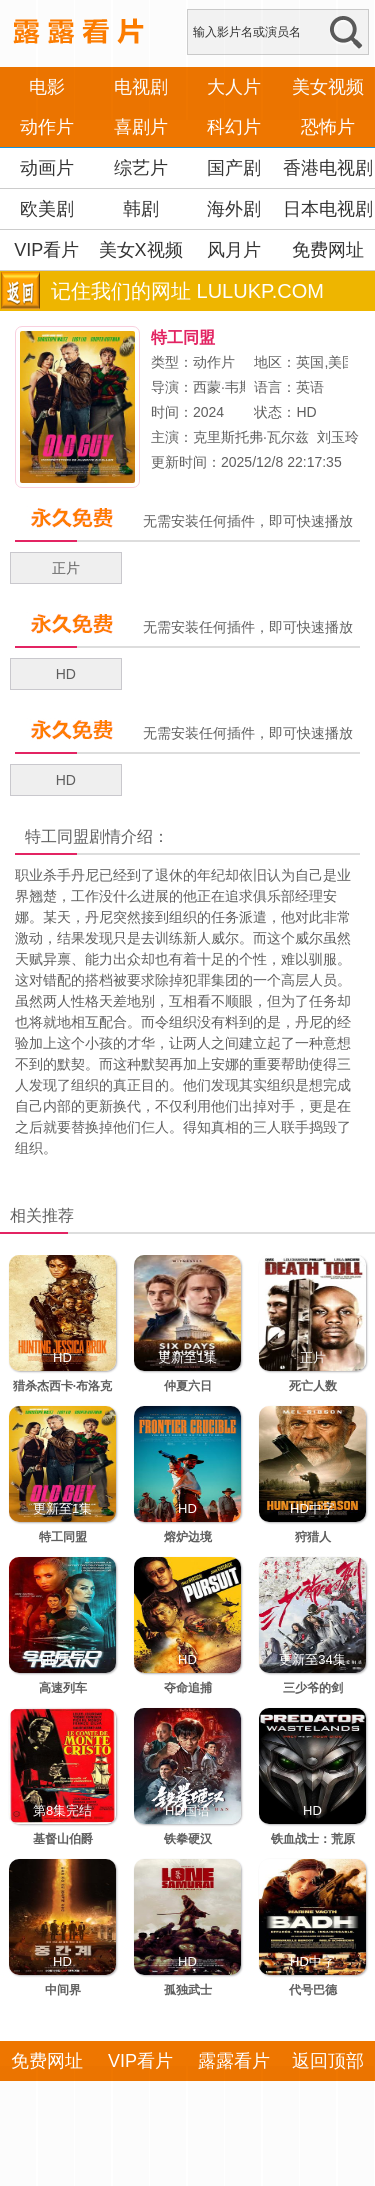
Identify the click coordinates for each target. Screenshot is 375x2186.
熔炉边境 (188, 1537)
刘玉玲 (338, 437)
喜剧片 (141, 127)
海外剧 (234, 209)
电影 (47, 87)
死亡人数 (313, 1386)
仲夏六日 (188, 1386)
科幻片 (234, 127)
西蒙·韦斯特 (230, 387)
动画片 (47, 168)
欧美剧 (47, 209)
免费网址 (328, 250)
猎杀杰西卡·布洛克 (62, 1386)
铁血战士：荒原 (313, 1839)
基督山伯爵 (63, 1839)
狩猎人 (313, 1537)
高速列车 (63, 1688)
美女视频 (328, 87)
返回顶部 (328, 2061)
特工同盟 (57, 836)
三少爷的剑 (313, 1688)
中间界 (63, 1990)
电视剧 (141, 87)
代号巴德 (313, 1990)
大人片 (234, 87)
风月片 (234, 250)
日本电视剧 (328, 209)
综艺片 (141, 168)
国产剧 (234, 168)
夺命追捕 (188, 1688)
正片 (66, 568)
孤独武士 (188, 1990)
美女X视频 (141, 250)
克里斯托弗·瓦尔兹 (251, 437)
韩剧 (141, 209)
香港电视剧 (328, 168)
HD (66, 674)
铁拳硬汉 (188, 1839)
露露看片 (234, 2061)
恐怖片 (328, 127)
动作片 (47, 127)
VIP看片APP (46, 270)
